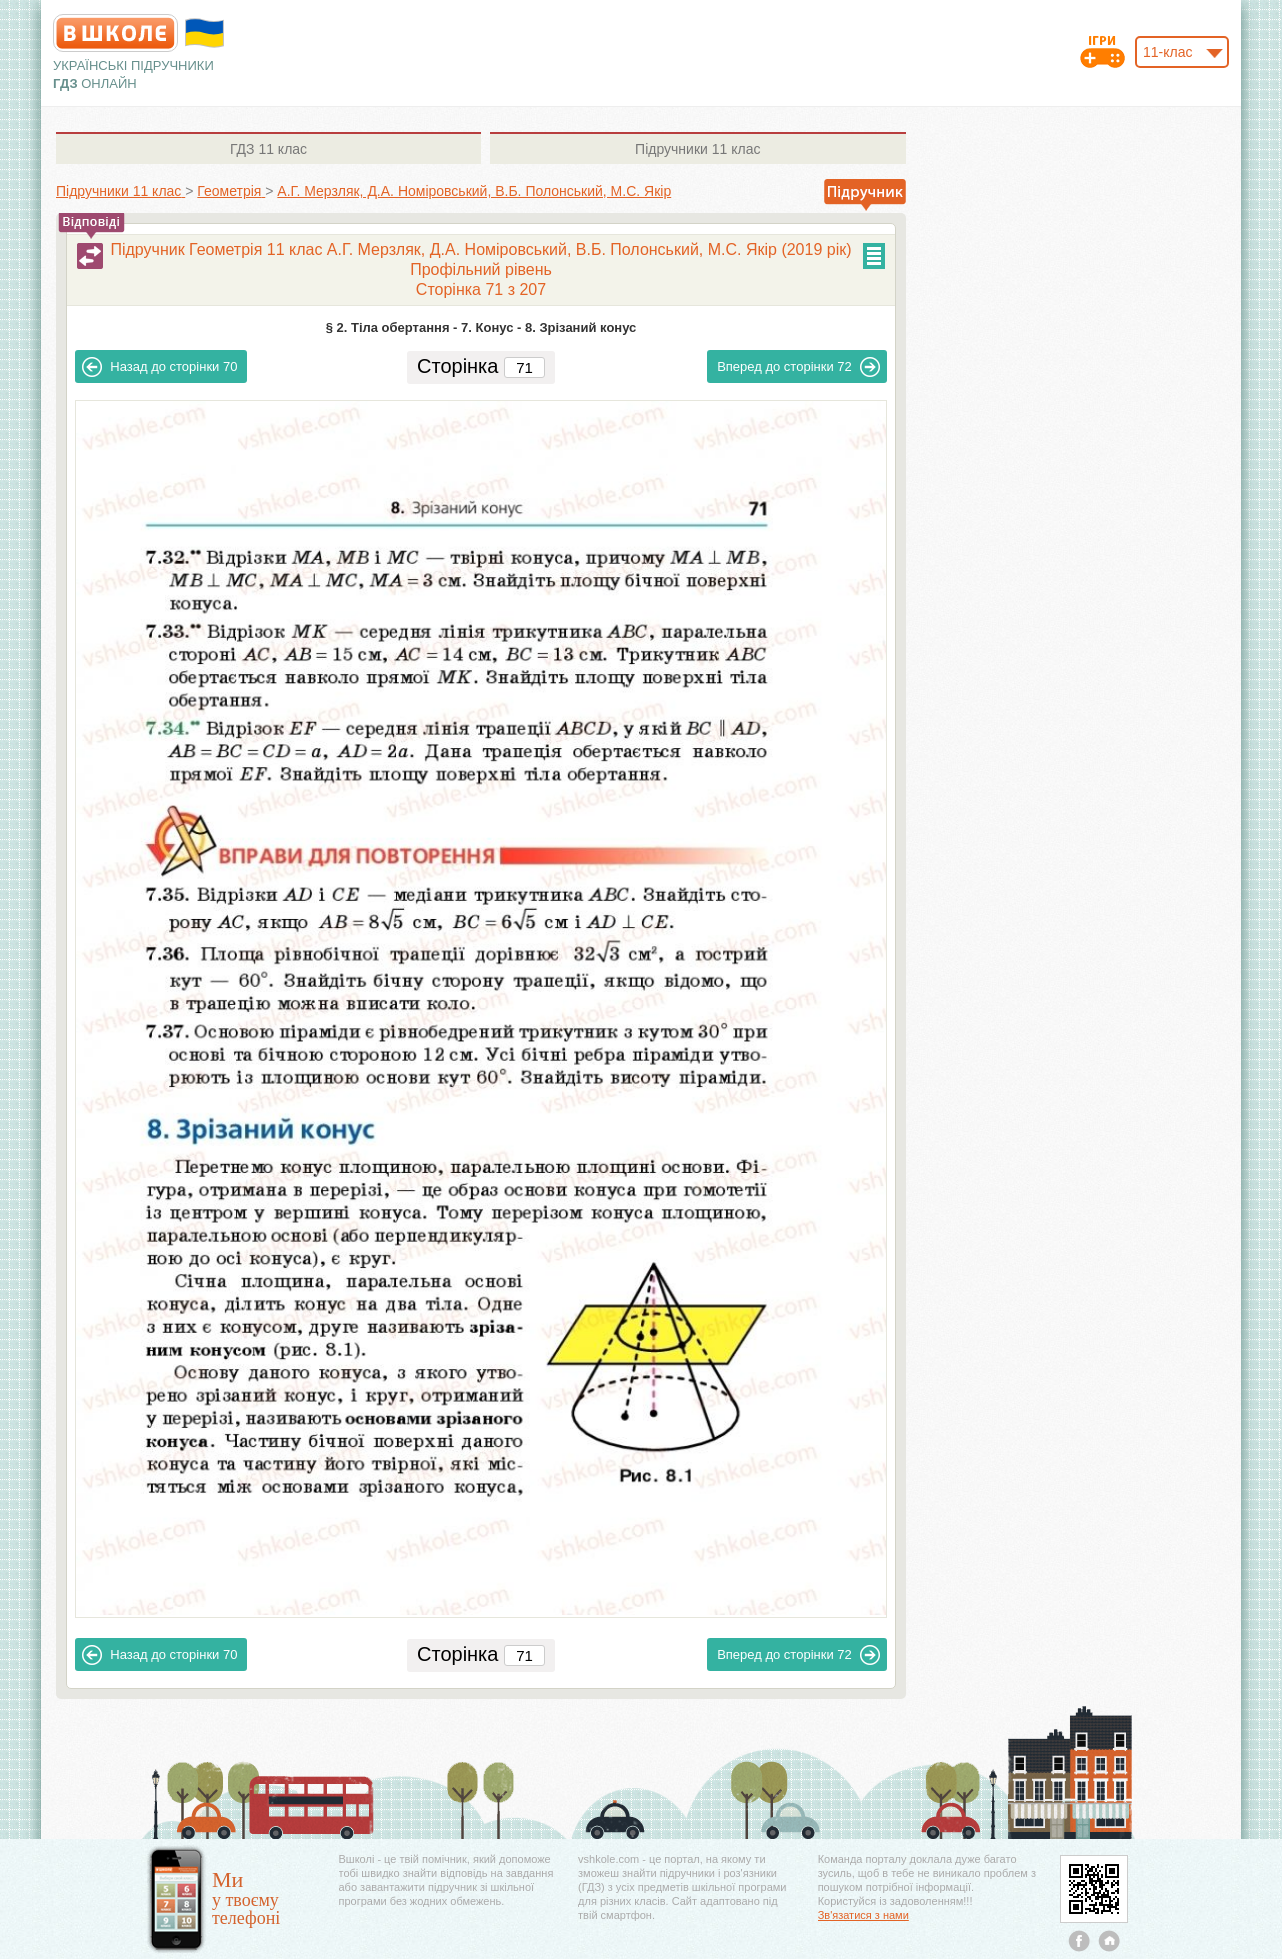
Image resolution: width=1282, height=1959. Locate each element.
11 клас (268, 149)
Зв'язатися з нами (863, 1915)
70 (159, 367)
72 (798, 367)
